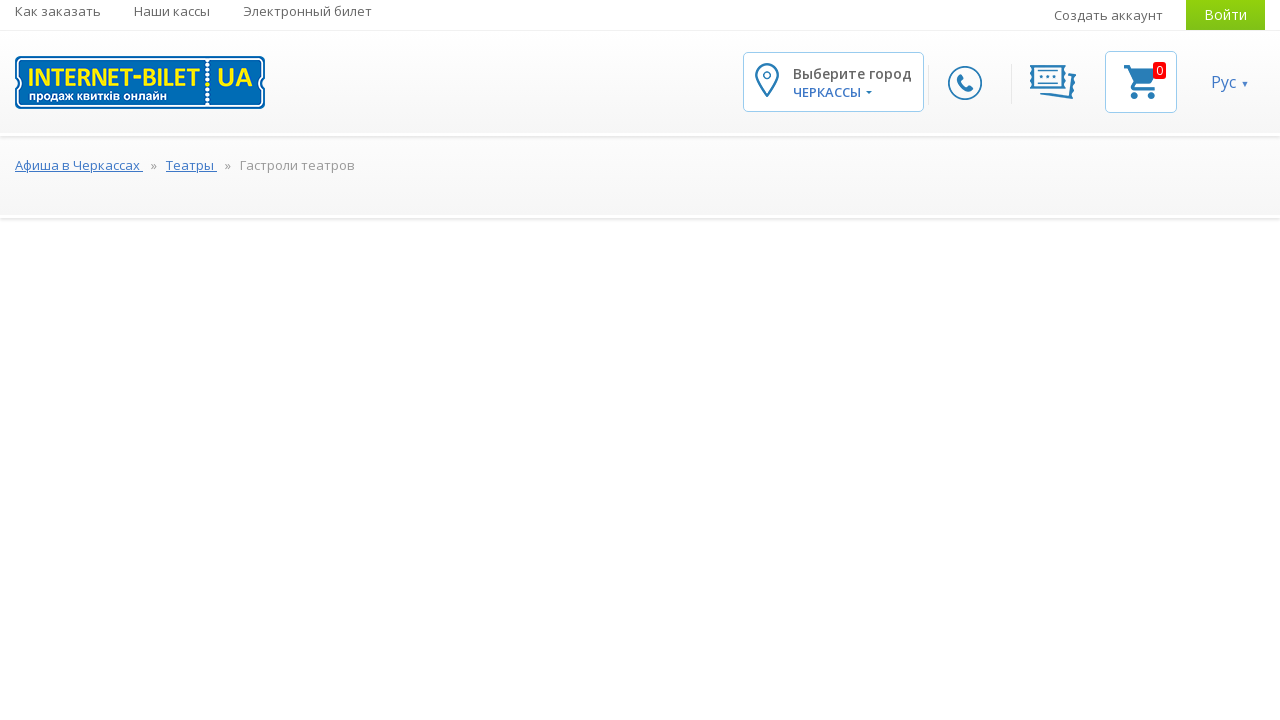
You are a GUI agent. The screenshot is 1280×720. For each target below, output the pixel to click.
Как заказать (58, 11)
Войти (1225, 14)
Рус (1223, 82)
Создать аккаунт (1108, 15)
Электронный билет (307, 11)
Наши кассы (172, 11)
